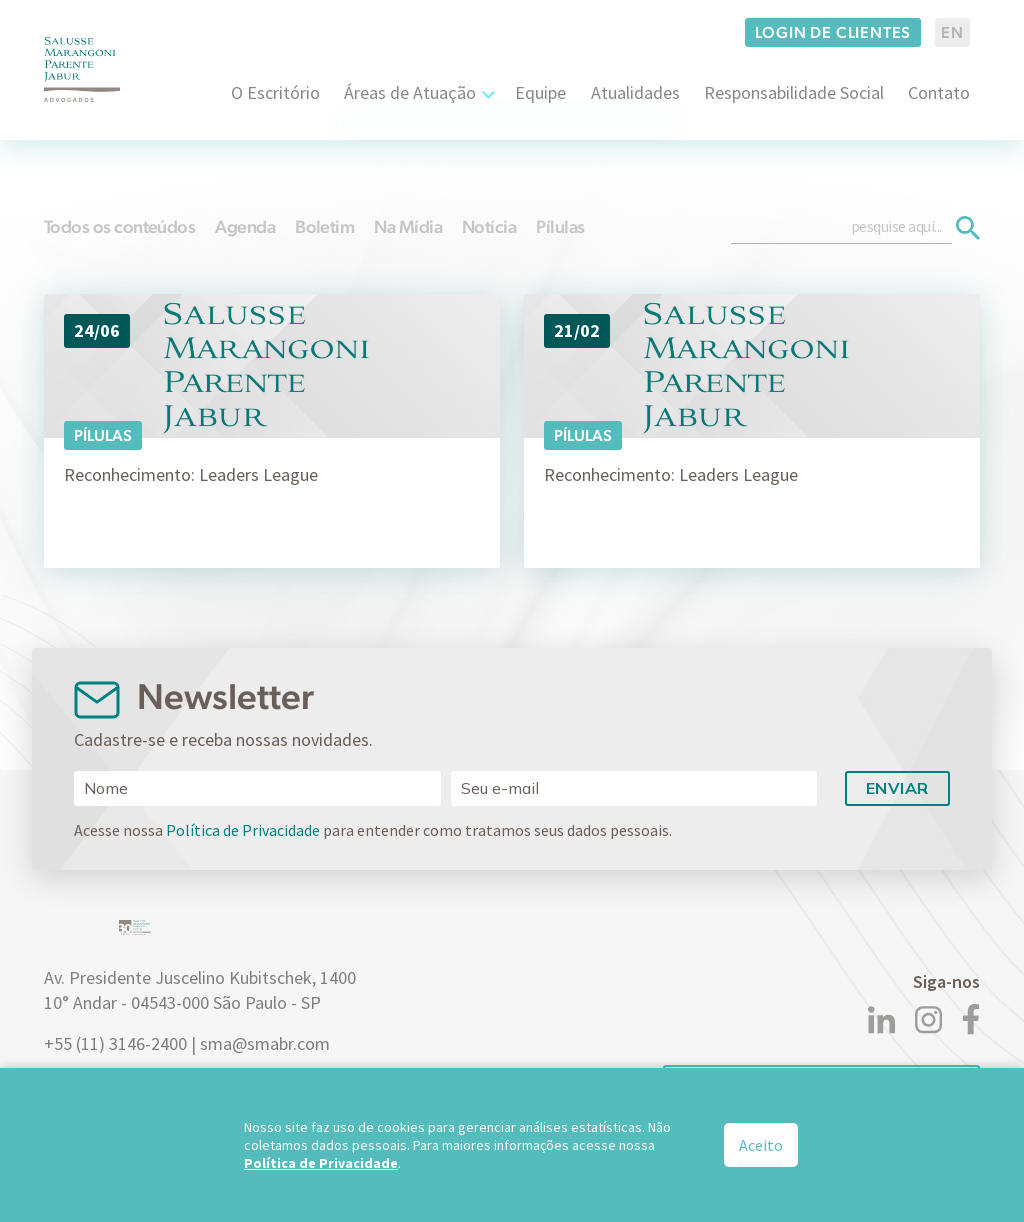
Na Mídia (408, 226)
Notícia (489, 226)
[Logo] (82, 69)
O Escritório (275, 92)
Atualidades (635, 92)
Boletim (324, 226)
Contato (939, 92)
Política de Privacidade (243, 830)
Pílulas (560, 226)
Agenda (245, 226)
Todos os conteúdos (119, 226)
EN (952, 32)
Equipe (540, 92)
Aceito (761, 1146)
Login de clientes (833, 32)
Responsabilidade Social (794, 92)
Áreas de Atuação (410, 92)
